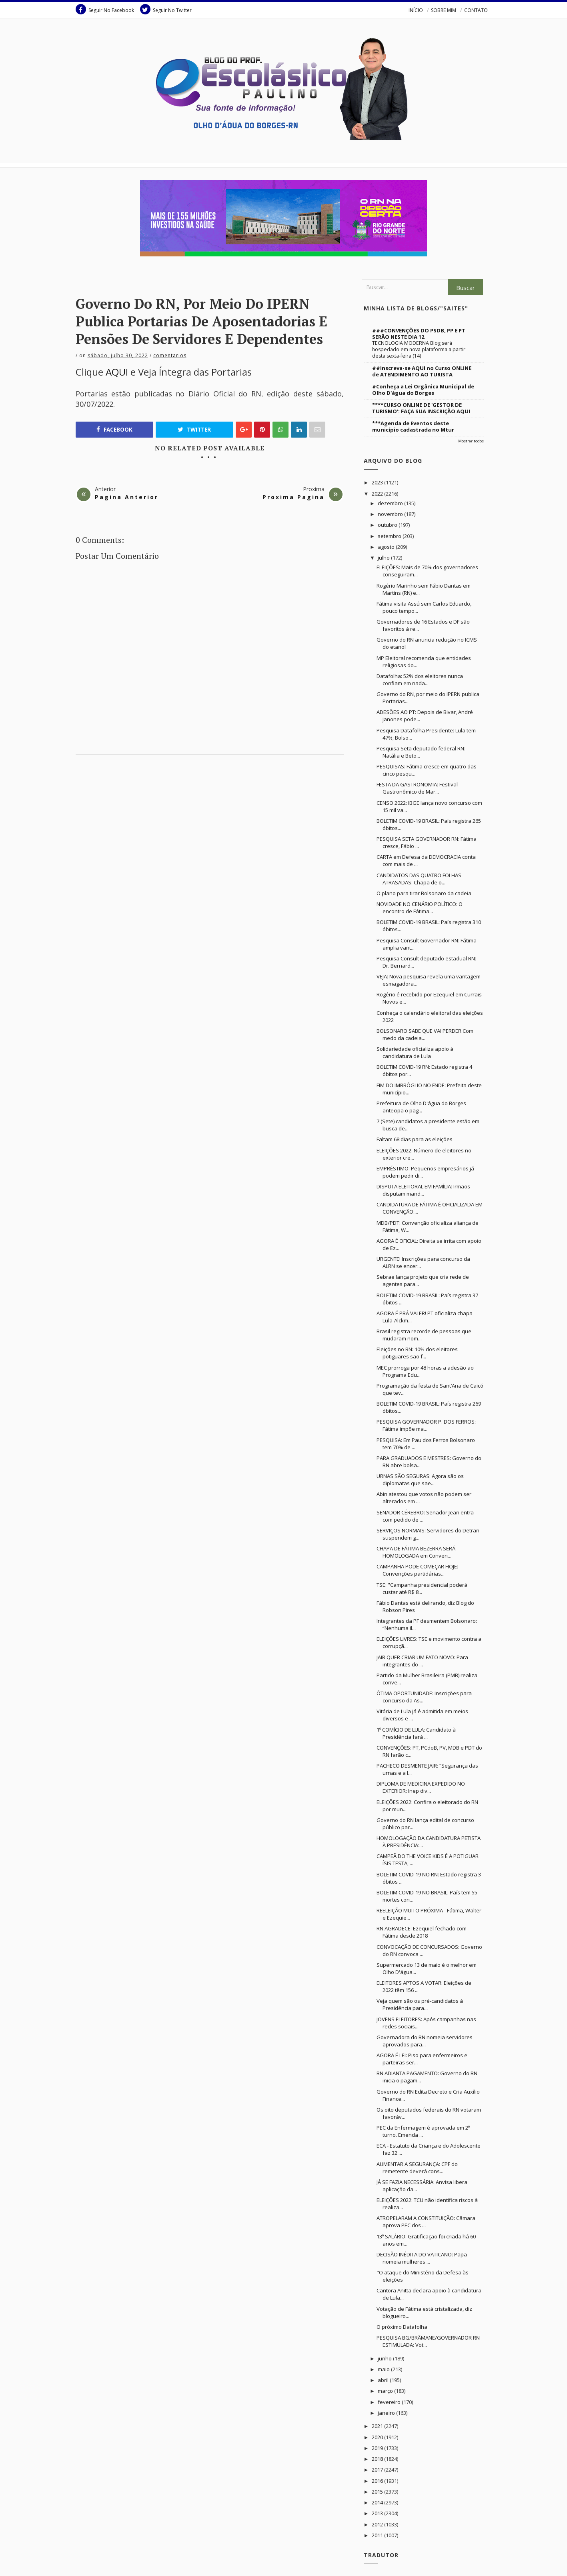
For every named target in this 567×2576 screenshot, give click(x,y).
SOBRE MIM (443, 10)
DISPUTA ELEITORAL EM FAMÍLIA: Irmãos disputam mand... (423, 1190)
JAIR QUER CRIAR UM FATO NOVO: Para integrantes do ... (422, 1661)
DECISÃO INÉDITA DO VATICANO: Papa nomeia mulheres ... (422, 2258)
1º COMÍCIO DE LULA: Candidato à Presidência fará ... (416, 1733)
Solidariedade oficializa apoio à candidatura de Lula (415, 1052)
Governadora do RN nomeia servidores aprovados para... (425, 2041)
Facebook (114, 429)
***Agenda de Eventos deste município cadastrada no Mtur (413, 426)
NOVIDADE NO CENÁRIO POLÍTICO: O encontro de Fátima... (420, 907)
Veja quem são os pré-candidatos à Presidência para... (420, 2004)
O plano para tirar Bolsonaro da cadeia (424, 893)
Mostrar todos (471, 441)
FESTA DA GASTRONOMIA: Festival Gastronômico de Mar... (417, 788)
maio (384, 2369)
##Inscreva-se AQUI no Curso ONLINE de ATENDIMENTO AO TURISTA (421, 371)
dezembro (391, 503)
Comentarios (169, 355)
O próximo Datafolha (402, 2326)
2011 (378, 2535)
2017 (378, 2469)
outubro (388, 524)
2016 (378, 2480)
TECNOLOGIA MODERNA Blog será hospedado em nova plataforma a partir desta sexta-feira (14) (418, 349)
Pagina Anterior (126, 497)
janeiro (387, 2412)
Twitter (194, 429)
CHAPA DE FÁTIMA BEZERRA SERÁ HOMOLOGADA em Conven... (416, 1552)
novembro (391, 514)
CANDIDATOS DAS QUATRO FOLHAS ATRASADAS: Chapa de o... (419, 879)
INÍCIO (416, 10)
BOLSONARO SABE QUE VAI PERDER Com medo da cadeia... (425, 1034)
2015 (378, 2491)
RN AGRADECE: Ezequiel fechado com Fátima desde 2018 (422, 1932)
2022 (378, 493)
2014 (378, 2502)
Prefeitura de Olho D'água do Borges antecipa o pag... (421, 1107)
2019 (378, 2448)
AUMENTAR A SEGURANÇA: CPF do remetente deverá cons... (417, 2167)
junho (385, 2358)
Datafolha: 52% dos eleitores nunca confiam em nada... (420, 679)
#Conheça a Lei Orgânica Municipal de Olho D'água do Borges (423, 389)
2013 (378, 2513)
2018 (378, 2458)
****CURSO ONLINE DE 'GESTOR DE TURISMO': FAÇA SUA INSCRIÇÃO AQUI (421, 408)
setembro (390, 536)
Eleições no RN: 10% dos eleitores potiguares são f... (417, 1353)
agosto (387, 546)
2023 (378, 482)
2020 (378, 2437)
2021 (378, 2426)
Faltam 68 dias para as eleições (415, 1139)
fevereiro (390, 2402)
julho (384, 557)
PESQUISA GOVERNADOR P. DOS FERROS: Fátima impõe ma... (426, 1425)
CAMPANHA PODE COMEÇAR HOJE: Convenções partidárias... (417, 1570)
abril (384, 2380)
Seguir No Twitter (166, 9)
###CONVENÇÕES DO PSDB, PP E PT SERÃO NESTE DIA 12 (418, 333)
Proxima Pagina (293, 497)
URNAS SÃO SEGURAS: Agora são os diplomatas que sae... (420, 1479)
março (386, 2390)
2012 (378, 2524)
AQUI (117, 371)
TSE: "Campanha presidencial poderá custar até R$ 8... (422, 1588)
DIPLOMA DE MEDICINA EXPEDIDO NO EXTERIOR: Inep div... (421, 1787)
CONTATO (476, 10)
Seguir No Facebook (105, 9)
